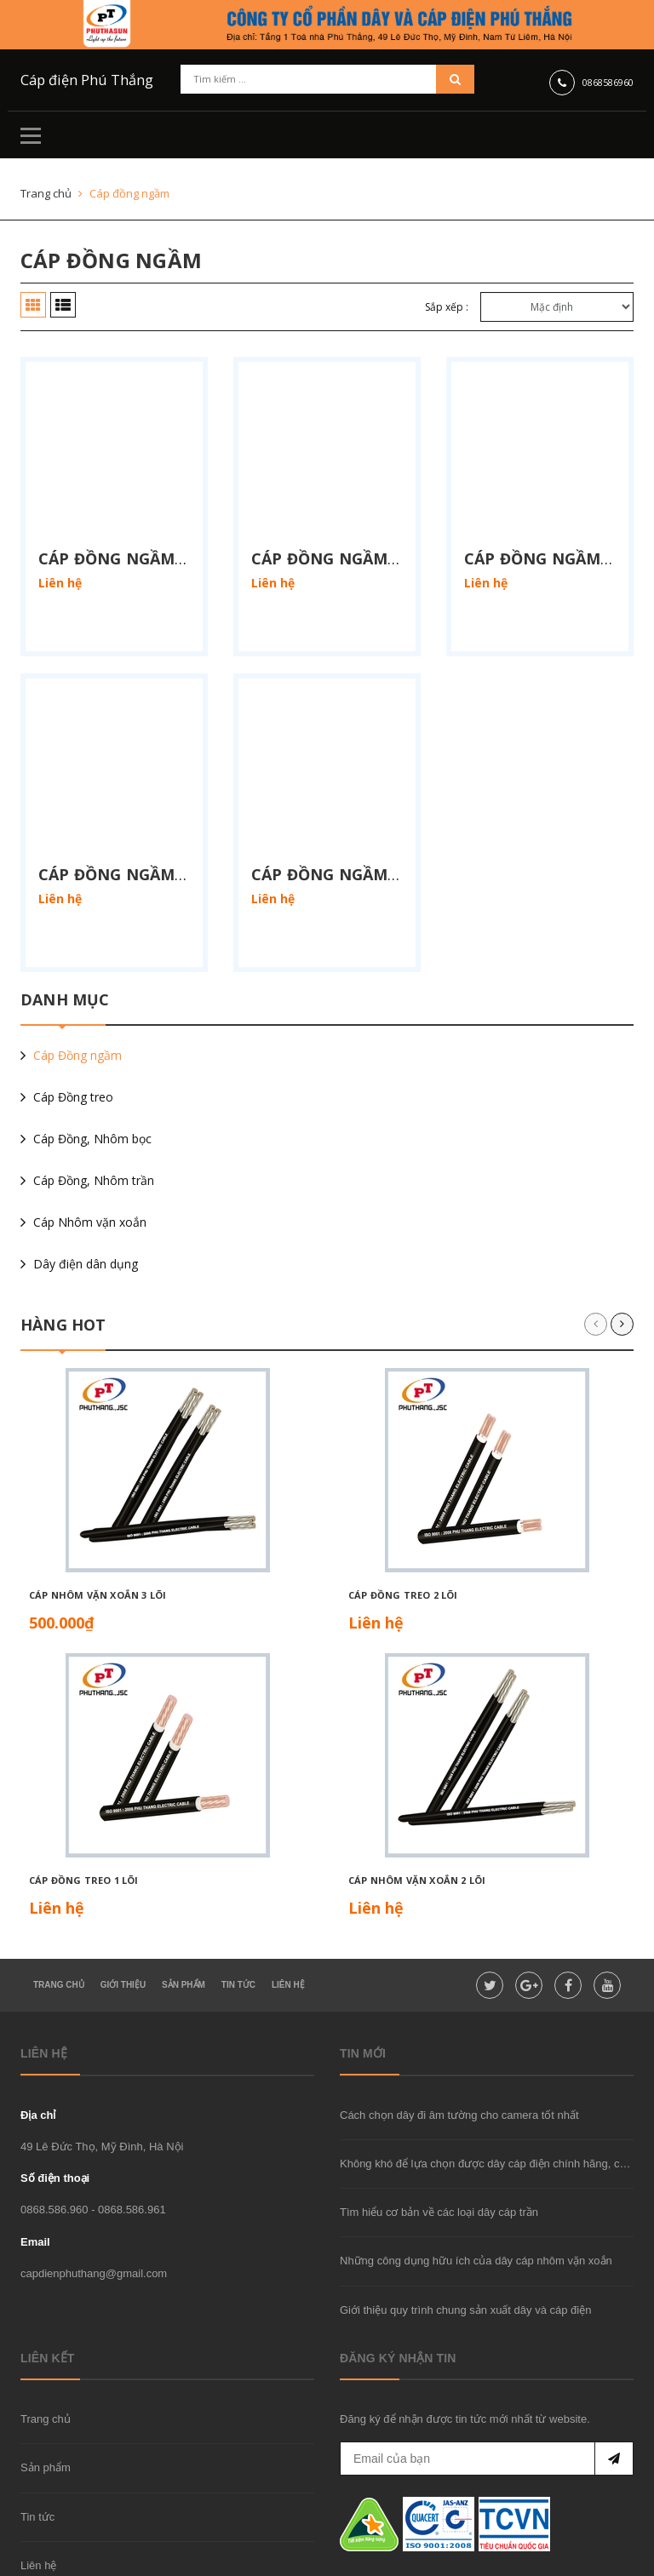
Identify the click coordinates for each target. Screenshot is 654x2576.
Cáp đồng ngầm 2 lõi (341, 527)
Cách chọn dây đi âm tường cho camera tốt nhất (459, 2052)
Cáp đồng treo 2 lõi (402, 1532)
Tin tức (238, 1922)
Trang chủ (58, 1922)
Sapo (319, 2558)
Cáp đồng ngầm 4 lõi (128, 812)
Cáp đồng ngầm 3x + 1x (350, 812)
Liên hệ (38, 2503)
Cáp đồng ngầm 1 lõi (128, 527)
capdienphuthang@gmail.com (93, 2211)
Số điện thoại (54, 2115)
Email (35, 2179)
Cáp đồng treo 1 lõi (83, 1818)
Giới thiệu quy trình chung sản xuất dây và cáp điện (465, 2247)
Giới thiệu (123, 1922)
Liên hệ (288, 1922)
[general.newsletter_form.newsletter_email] (487, 2397)
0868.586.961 (132, 2148)
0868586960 (608, 81)
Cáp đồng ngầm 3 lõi (554, 527)
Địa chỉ (37, 2052)
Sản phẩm (45, 2406)
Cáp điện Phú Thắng (76, 80)
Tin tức (37, 2454)
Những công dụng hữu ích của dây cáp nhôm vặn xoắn (476, 2199)
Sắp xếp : (446, 307)
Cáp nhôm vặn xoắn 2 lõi (416, 1818)
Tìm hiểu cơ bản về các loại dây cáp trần (439, 2150)
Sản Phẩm (183, 1922)
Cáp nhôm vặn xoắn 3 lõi (97, 1532)
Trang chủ (45, 2357)
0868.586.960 (54, 2148)
